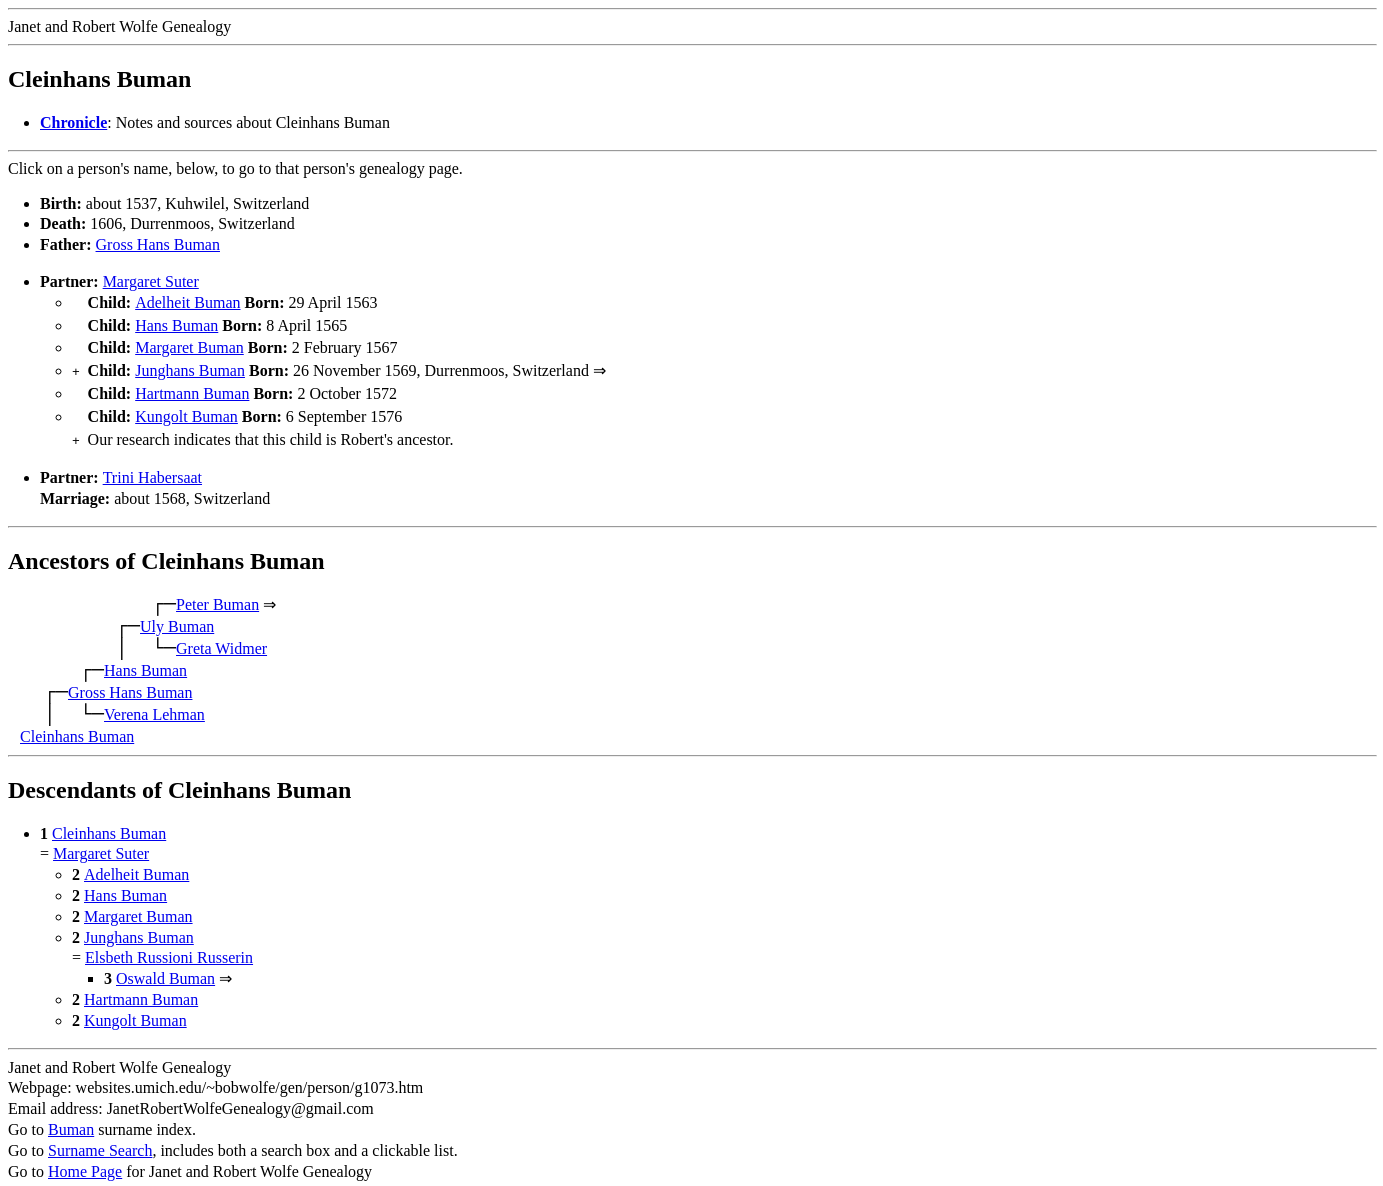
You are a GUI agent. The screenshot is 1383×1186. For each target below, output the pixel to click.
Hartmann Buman (192, 385)
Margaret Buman (189, 343)
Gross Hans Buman (158, 244)
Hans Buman (176, 323)
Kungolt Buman (186, 406)
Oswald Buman (165, 964)
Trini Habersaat (152, 463)
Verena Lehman (154, 700)
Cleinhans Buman (77, 722)
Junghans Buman (190, 364)
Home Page (85, 1157)
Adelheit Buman (187, 302)
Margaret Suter (151, 281)
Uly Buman (177, 612)
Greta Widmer (221, 634)
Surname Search (100, 1136)
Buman (71, 1115)
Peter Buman (217, 590)
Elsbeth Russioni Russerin (169, 943)
